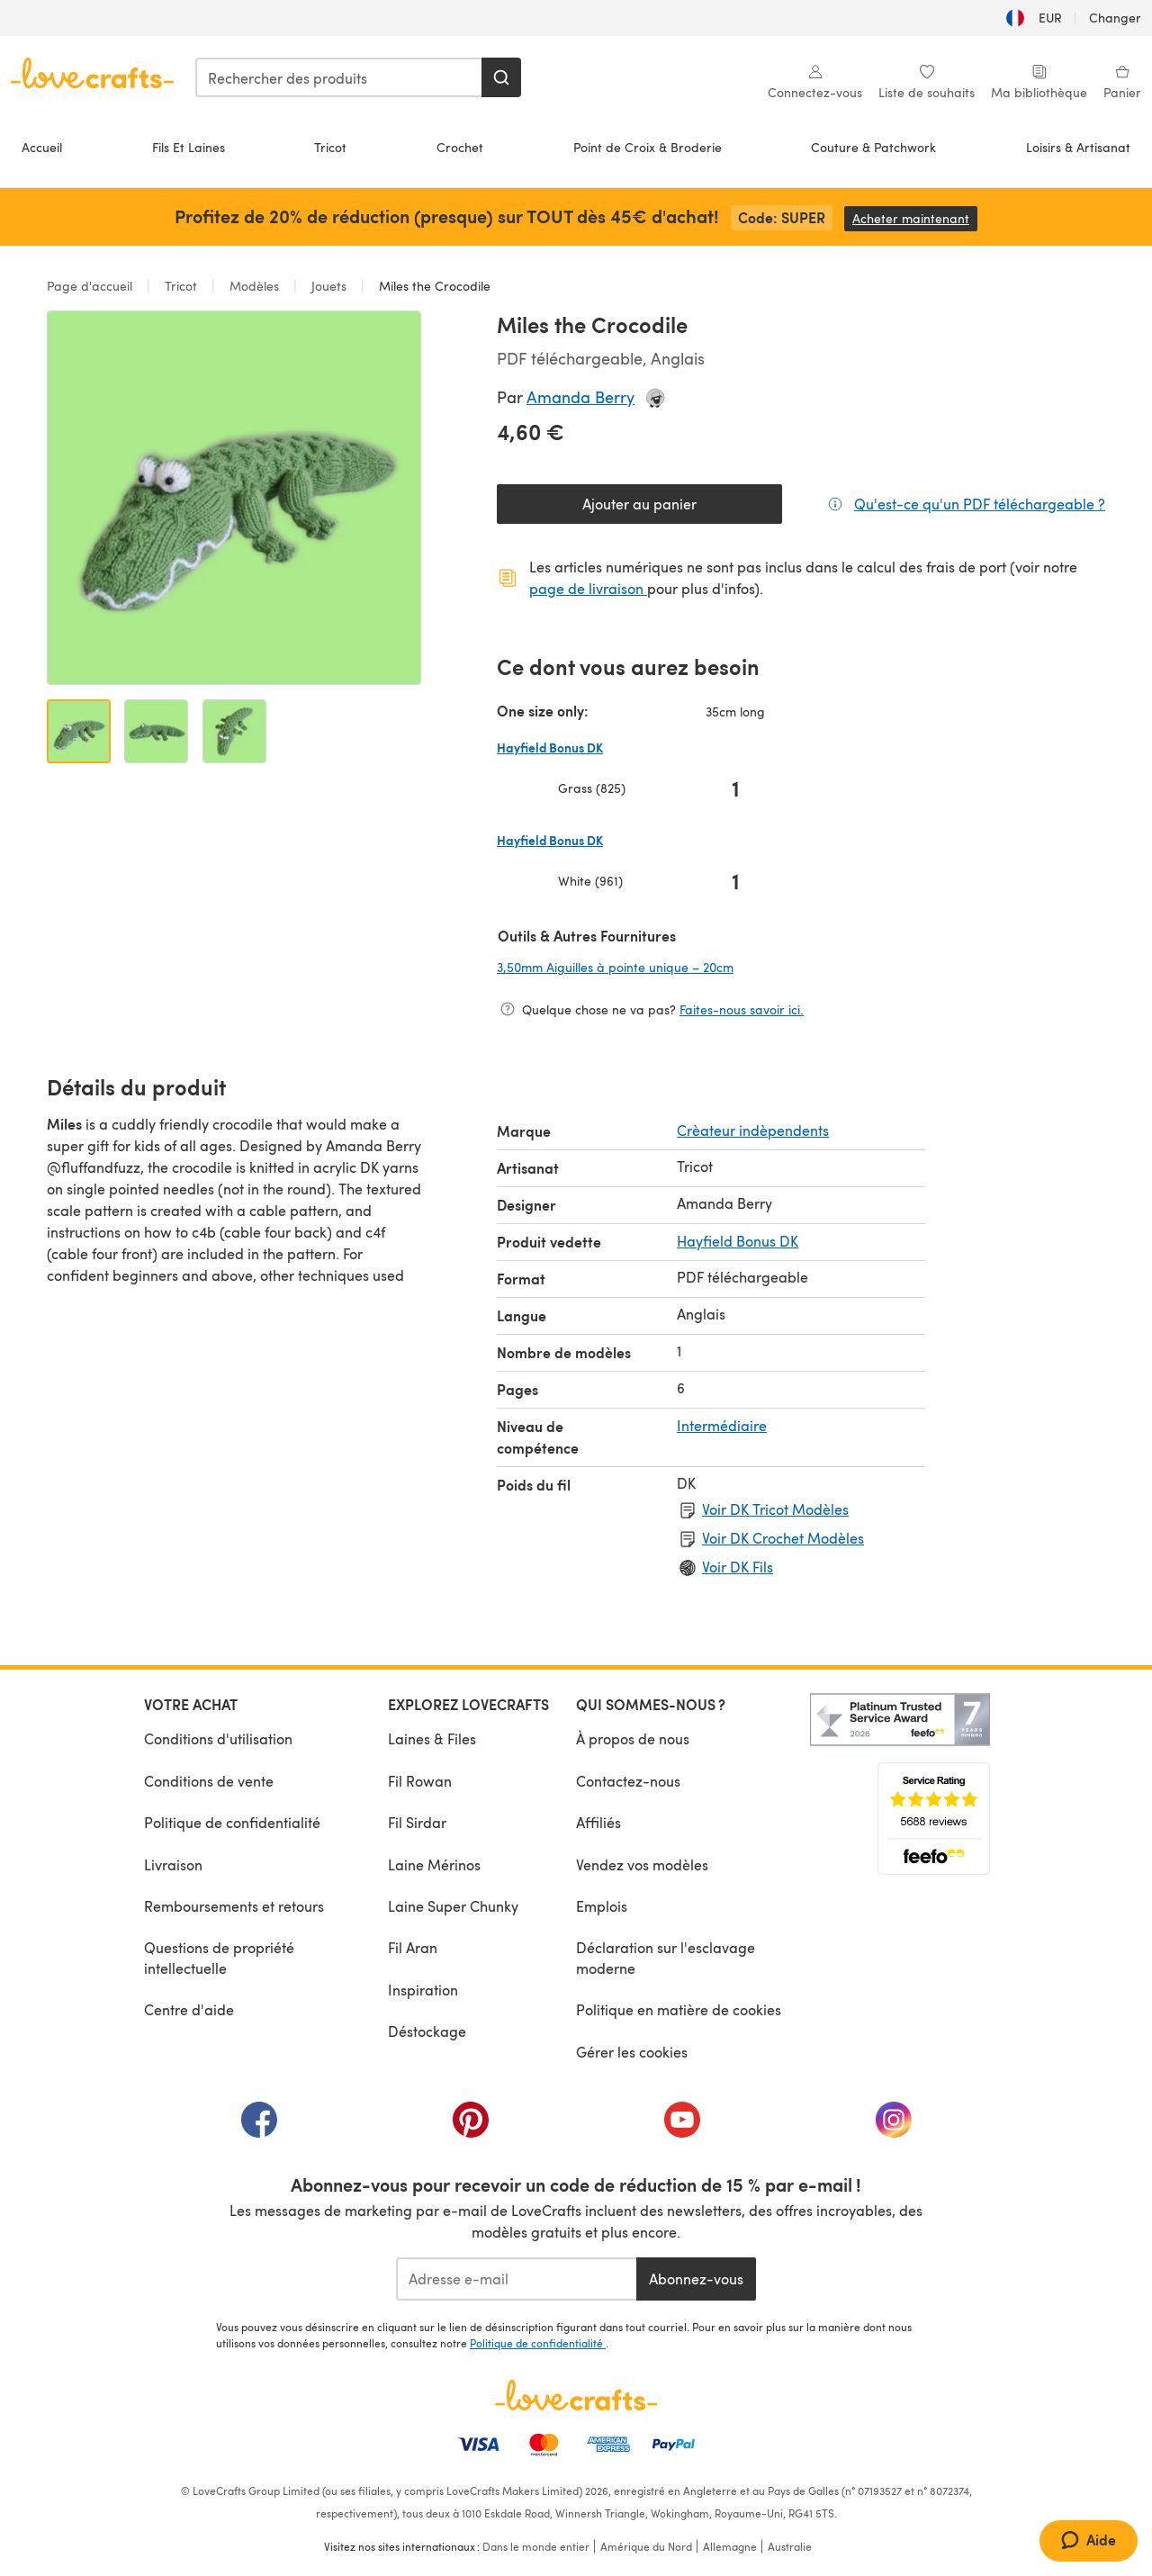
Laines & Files (432, 1738)
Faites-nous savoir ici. (742, 1009)
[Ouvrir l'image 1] (79, 731)
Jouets (329, 285)
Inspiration (423, 1989)
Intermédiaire (722, 1425)
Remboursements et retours (234, 1905)
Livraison (173, 1864)
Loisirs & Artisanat (1078, 147)
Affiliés (598, 1822)
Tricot (330, 147)
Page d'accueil (91, 285)
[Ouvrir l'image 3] (234, 731)
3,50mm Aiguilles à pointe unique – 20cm (633, 967)
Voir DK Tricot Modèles (775, 1509)
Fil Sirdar (417, 1822)
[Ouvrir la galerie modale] (234, 498)
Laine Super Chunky (453, 1905)
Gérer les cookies (632, 2051)
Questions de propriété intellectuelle (219, 1957)
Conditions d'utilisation (218, 1738)
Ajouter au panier (639, 503)
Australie (790, 2546)
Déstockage (427, 2031)
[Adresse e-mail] (516, 2279)
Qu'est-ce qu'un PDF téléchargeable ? (979, 503)
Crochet (459, 147)
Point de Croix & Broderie (647, 147)
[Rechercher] (501, 77)
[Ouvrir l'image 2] (156, 731)
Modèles (254, 285)
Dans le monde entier (536, 2546)
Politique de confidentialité (232, 1822)
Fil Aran (412, 1947)
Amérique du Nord (646, 2546)
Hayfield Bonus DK (737, 1240)
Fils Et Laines (188, 147)
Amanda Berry (580, 396)
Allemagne (730, 2546)
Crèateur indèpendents (753, 1130)
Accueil (42, 147)
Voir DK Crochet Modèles (783, 1537)
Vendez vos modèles (642, 1864)
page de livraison (588, 588)
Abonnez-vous (696, 2278)
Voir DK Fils (737, 1566)
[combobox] (339, 77)
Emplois (601, 1905)
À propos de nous (632, 1738)
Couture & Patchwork (873, 147)
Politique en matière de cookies (678, 2009)
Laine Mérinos (434, 1864)
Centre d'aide (189, 2009)
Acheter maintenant (914, 218)
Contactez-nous (628, 1780)
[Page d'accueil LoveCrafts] (576, 2395)
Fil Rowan (420, 1780)
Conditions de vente (209, 1780)
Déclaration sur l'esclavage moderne (665, 1957)
